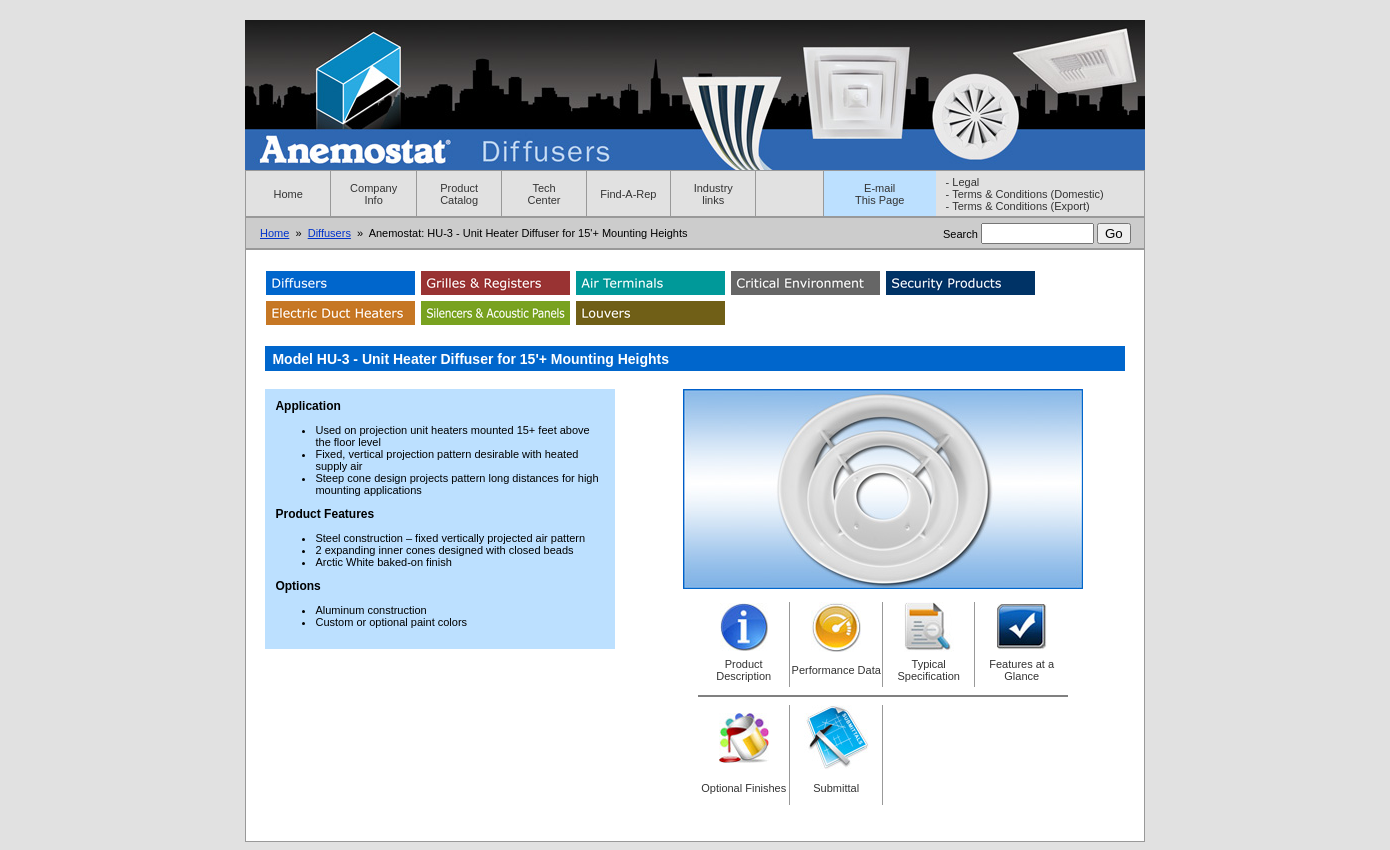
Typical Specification (929, 670)
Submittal (836, 788)
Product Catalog (459, 194)
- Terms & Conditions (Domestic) (1025, 194)
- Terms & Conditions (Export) (1018, 206)
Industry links (713, 194)
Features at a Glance (1021, 670)
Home (288, 194)
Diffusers (329, 233)
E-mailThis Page (880, 194)
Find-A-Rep (628, 194)
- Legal (963, 182)
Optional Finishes (743, 788)
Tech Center (544, 194)
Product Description (743, 670)
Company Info (373, 194)
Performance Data (836, 670)
